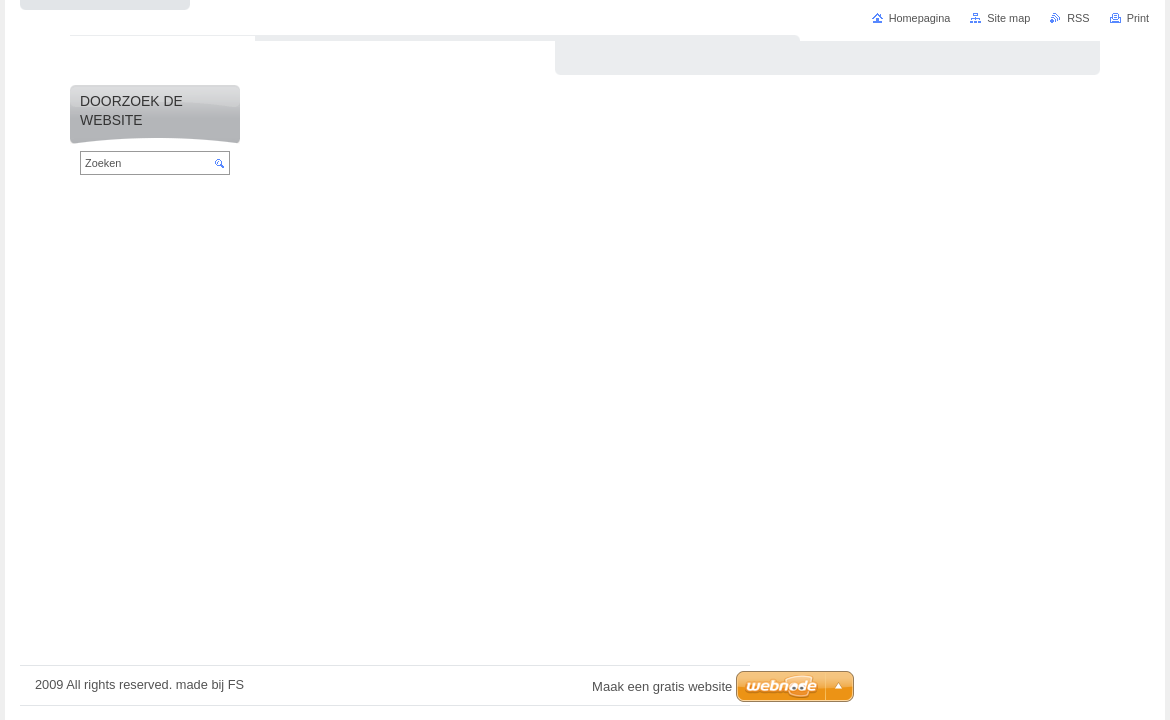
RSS (1078, 18)
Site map (1008, 18)
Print (1138, 18)
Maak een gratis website (662, 686)
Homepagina (920, 18)
